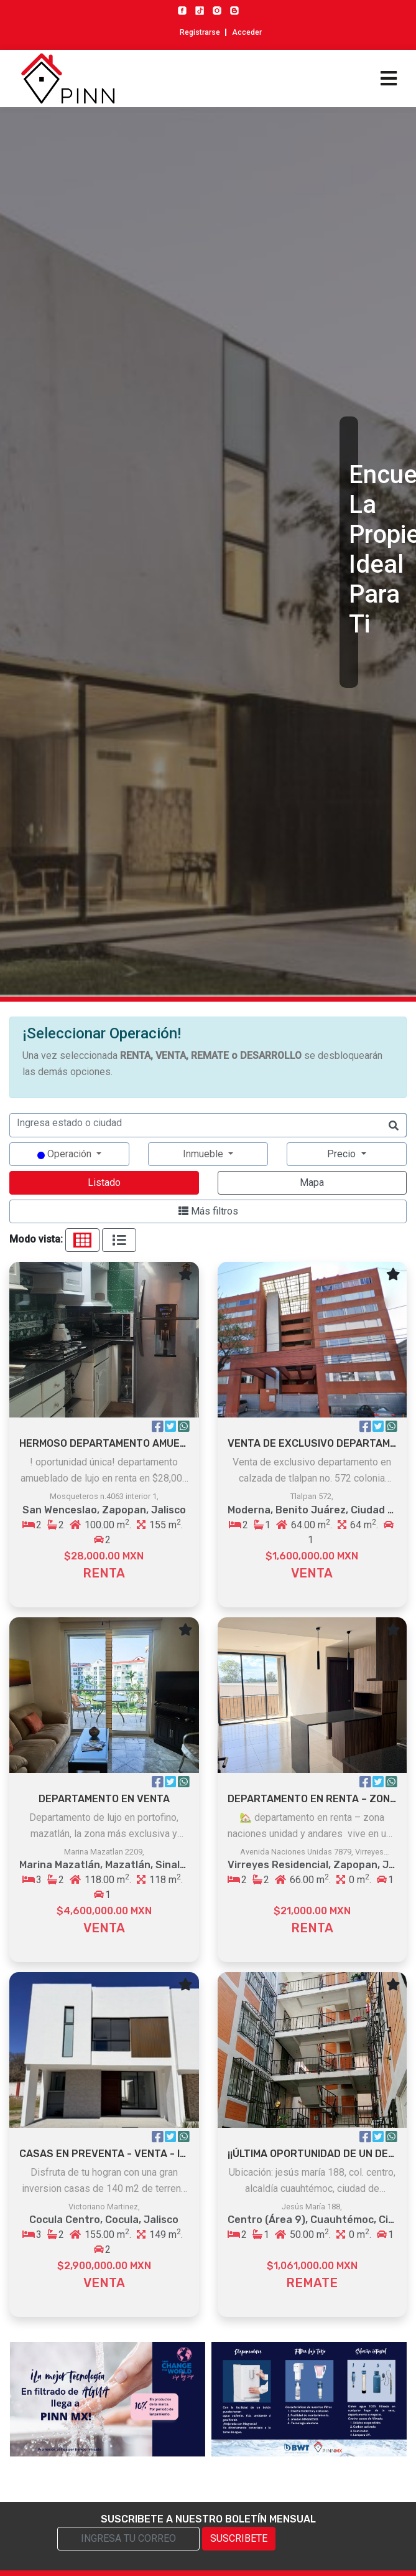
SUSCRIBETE (238, 2538)
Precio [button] (342, 1154)
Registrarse (200, 32)
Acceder (247, 32)
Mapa (312, 1182)
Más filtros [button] (208, 1211)
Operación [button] (65, 1154)
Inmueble (204, 1154)
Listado (104, 1182)
